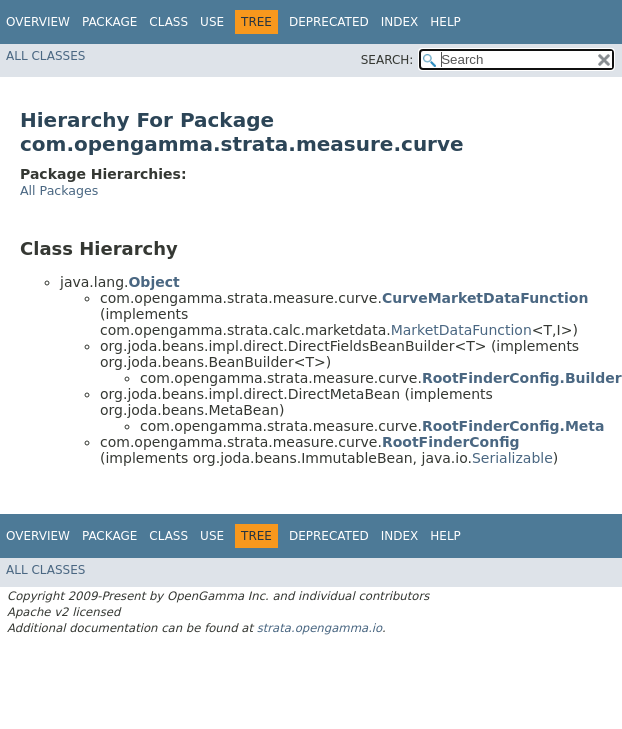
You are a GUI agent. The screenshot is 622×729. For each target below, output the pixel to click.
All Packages (59, 190)
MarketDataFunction (461, 330)
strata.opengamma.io (319, 628)
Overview (38, 22)
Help (445, 22)
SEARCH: (387, 60)
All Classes (45, 56)
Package (109, 22)
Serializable (512, 458)
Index (400, 22)
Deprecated (329, 22)
